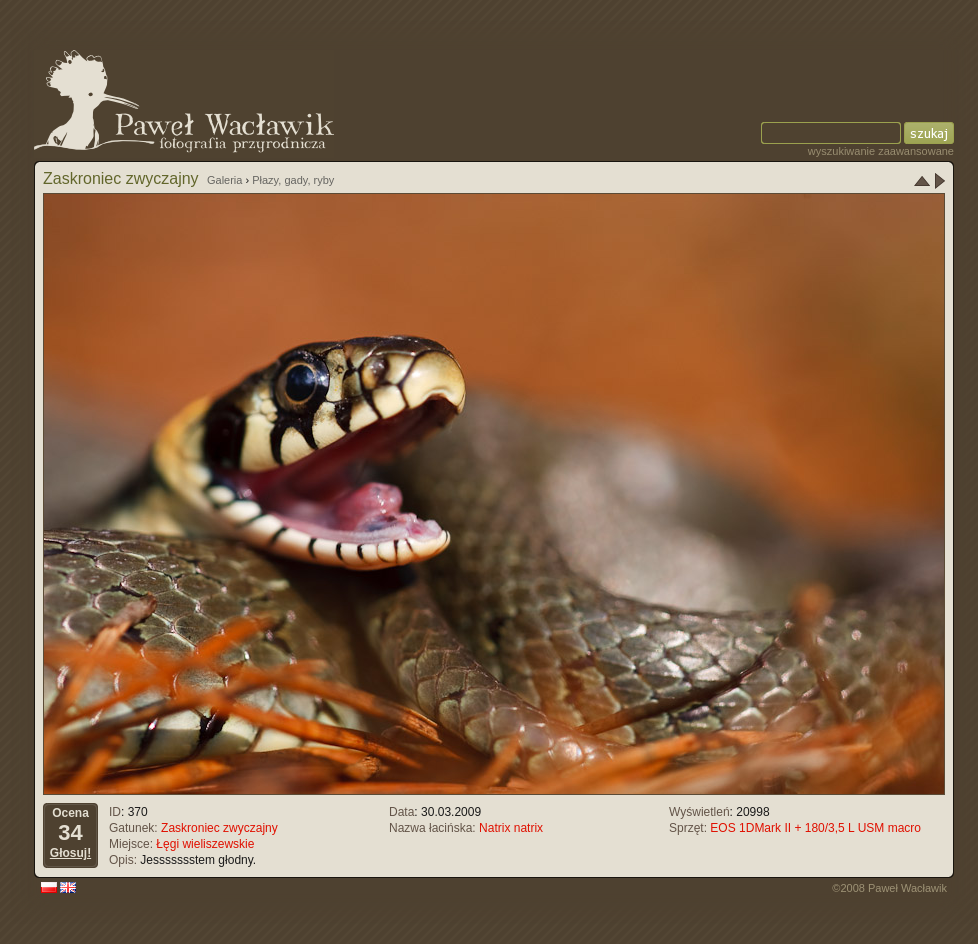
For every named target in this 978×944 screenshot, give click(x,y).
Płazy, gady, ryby (293, 180)
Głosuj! (70, 853)
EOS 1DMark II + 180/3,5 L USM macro (815, 828)
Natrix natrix (511, 828)
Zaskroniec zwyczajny (219, 828)
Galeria (224, 180)
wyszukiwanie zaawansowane (881, 151)
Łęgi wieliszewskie (205, 844)
